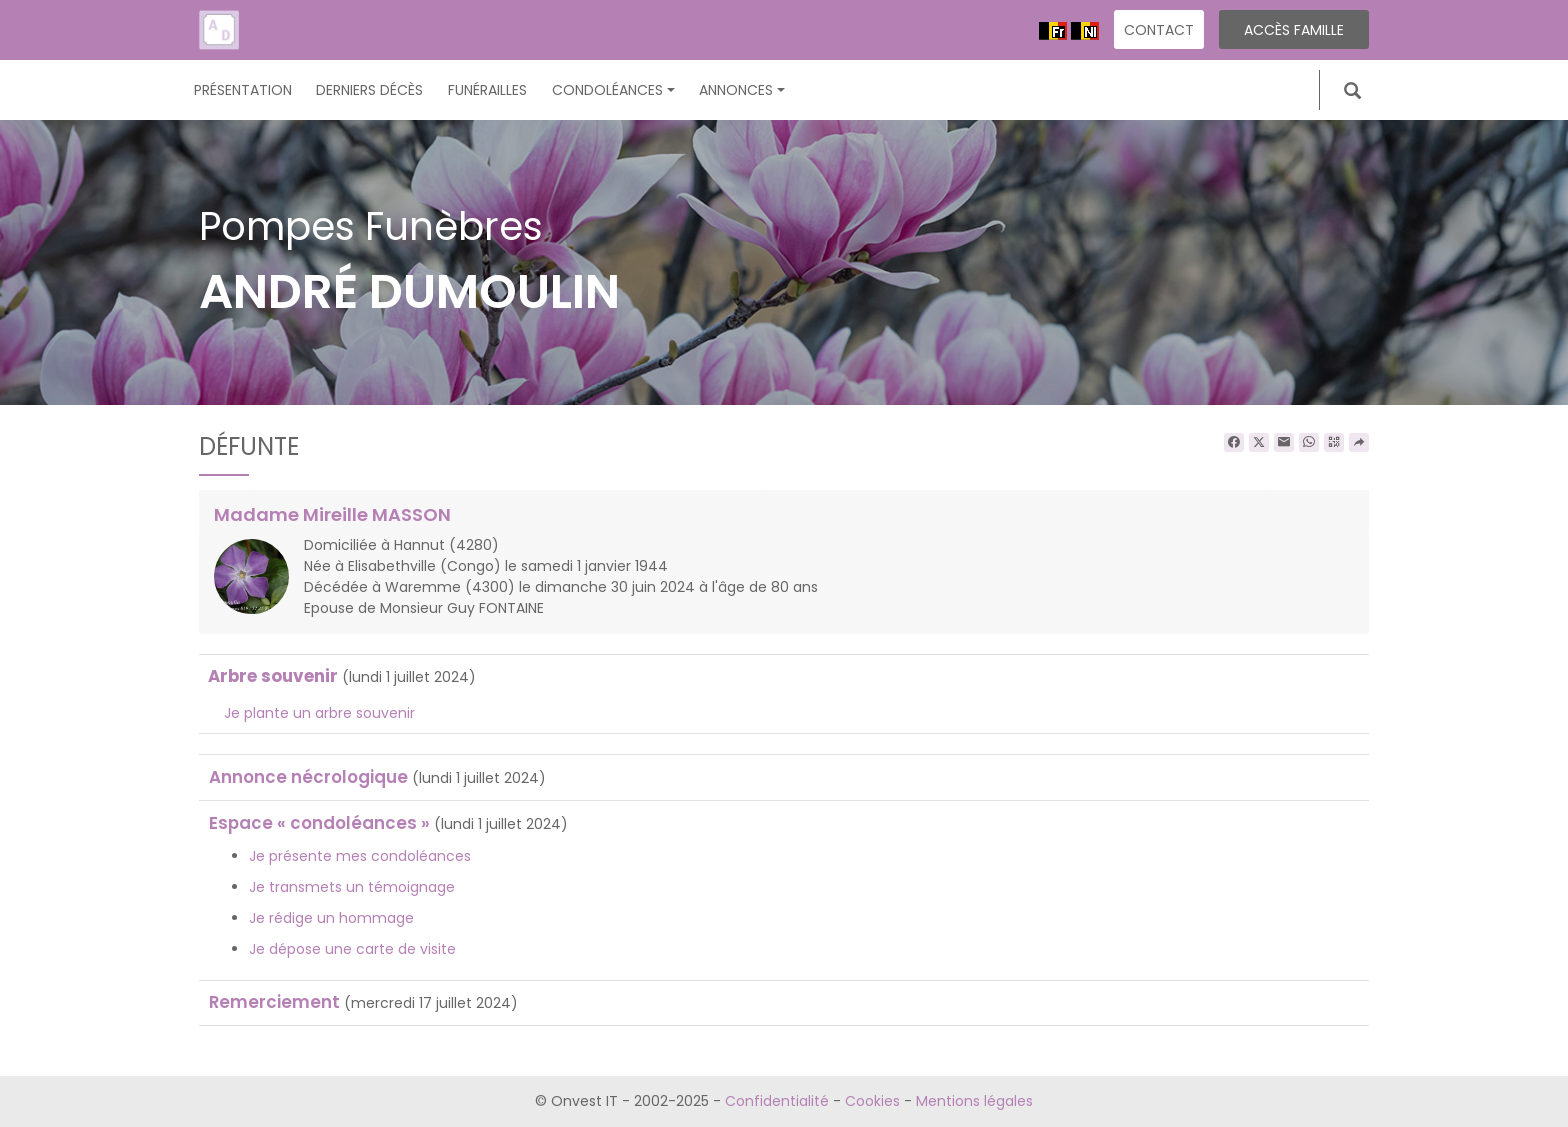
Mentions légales (974, 1101)
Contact (1159, 30)
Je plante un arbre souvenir (319, 713)
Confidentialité (777, 1101)
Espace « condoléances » (319, 823)
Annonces (742, 90)
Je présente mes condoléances (360, 856)
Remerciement (274, 1002)
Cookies (872, 1101)
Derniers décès (369, 90)
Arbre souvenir (273, 676)
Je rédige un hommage (331, 918)
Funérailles (487, 90)
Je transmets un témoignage (352, 887)
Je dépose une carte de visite (352, 949)
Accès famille (1294, 30)
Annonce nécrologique (308, 777)
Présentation (243, 90)
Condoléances (613, 90)
